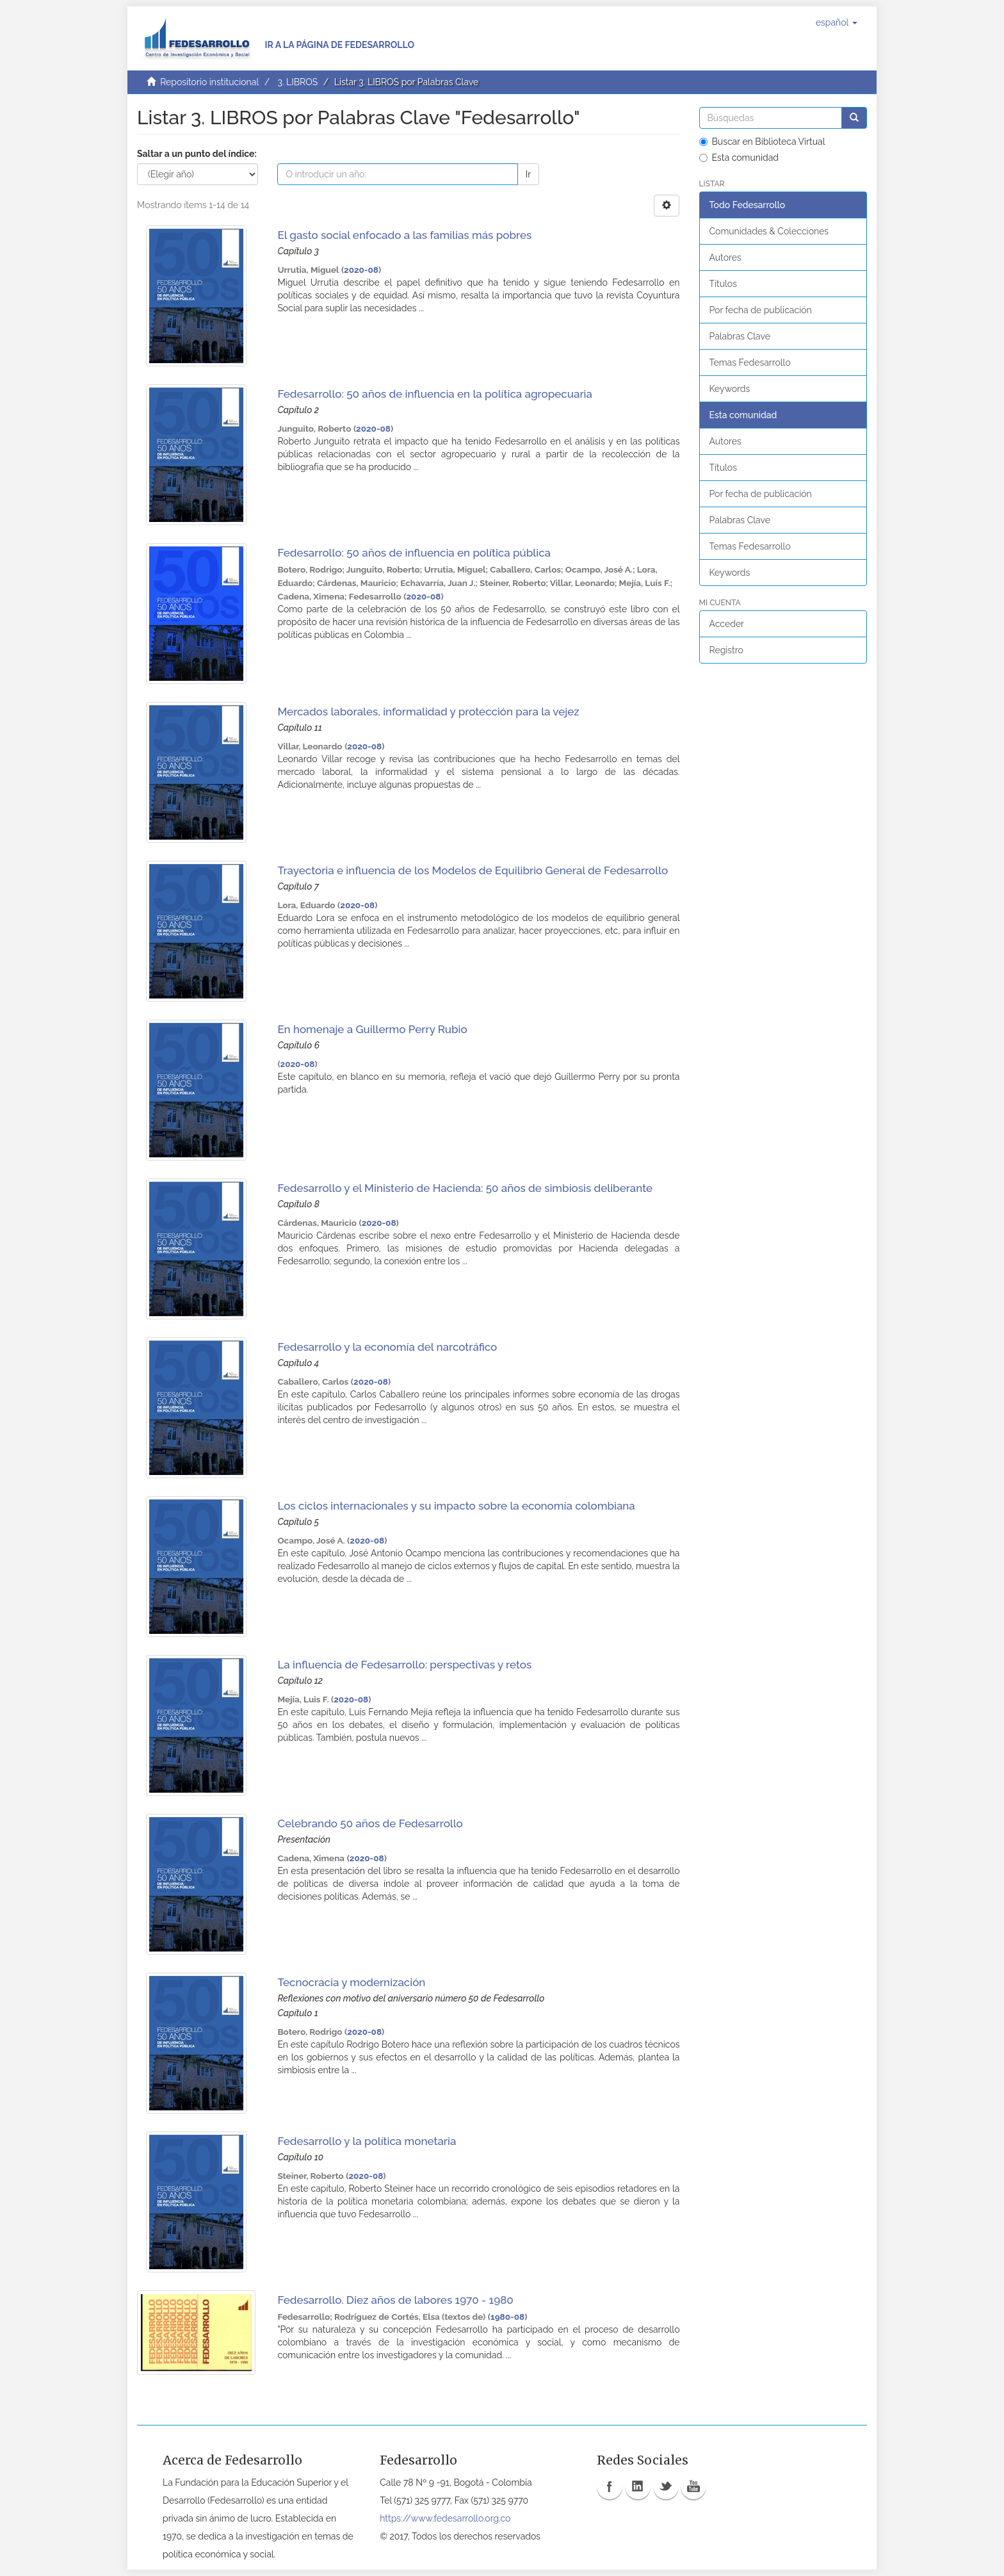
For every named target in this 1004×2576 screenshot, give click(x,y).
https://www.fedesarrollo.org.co (445, 2518)
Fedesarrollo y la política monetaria (366, 2141)
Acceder (727, 624)
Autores (725, 257)
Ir (528, 174)
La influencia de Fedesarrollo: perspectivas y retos (404, 1664)
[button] (836, 22)
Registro (726, 650)
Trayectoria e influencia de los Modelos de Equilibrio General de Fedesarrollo (472, 870)
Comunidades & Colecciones (769, 231)
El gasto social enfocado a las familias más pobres (404, 235)
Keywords (729, 389)
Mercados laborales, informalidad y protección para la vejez (428, 711)
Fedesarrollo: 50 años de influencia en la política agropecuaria (434, 393)
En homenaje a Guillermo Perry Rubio (372, 1029)
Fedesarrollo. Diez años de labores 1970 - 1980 (395, 2300)
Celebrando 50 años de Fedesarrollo (369, 1823)
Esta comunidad (739, 157)
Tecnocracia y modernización (351, 1982)
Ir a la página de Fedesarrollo (339, 45)
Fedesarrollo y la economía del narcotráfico (387, 1347)
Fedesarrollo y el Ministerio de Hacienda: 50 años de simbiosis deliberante (464, 1188)
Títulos (723, 284)
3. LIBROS (297, 82)
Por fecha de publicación (760, 310)
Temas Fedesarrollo (750, 362)
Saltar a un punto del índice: (197, 154)
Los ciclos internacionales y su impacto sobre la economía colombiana (456, 1505)
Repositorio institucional (209, 82)
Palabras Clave (739, 336)
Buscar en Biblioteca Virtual (762, 141)
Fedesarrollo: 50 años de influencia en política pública (414, 552)
